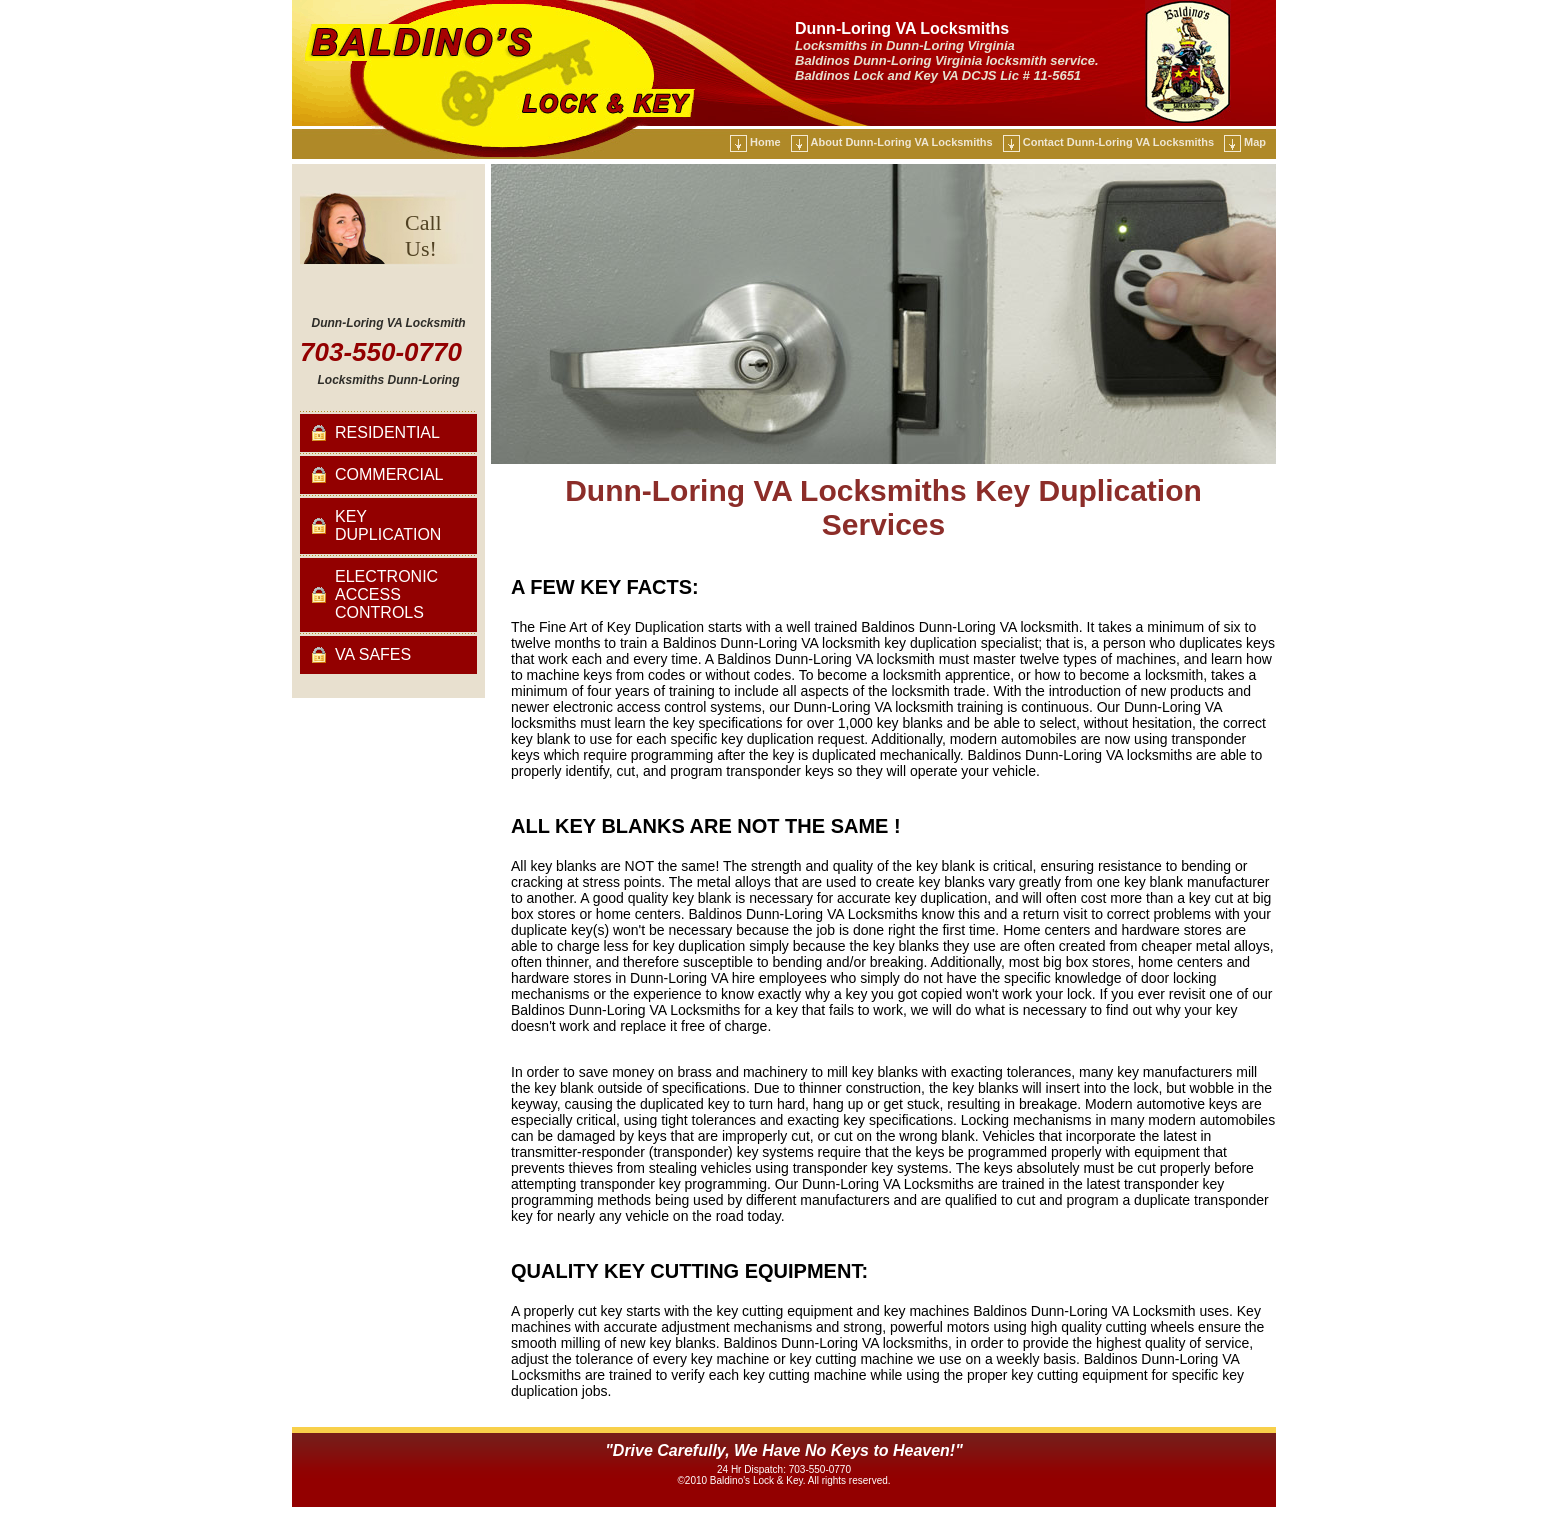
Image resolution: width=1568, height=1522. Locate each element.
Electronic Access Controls (386, 594)
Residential (387, 432)
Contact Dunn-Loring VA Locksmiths (1118, 142)
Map (1255, 142)
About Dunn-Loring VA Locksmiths (902, 142)
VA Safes (373, 654)
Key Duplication (388, 525)
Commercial (389, 474)
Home (765, 142)
